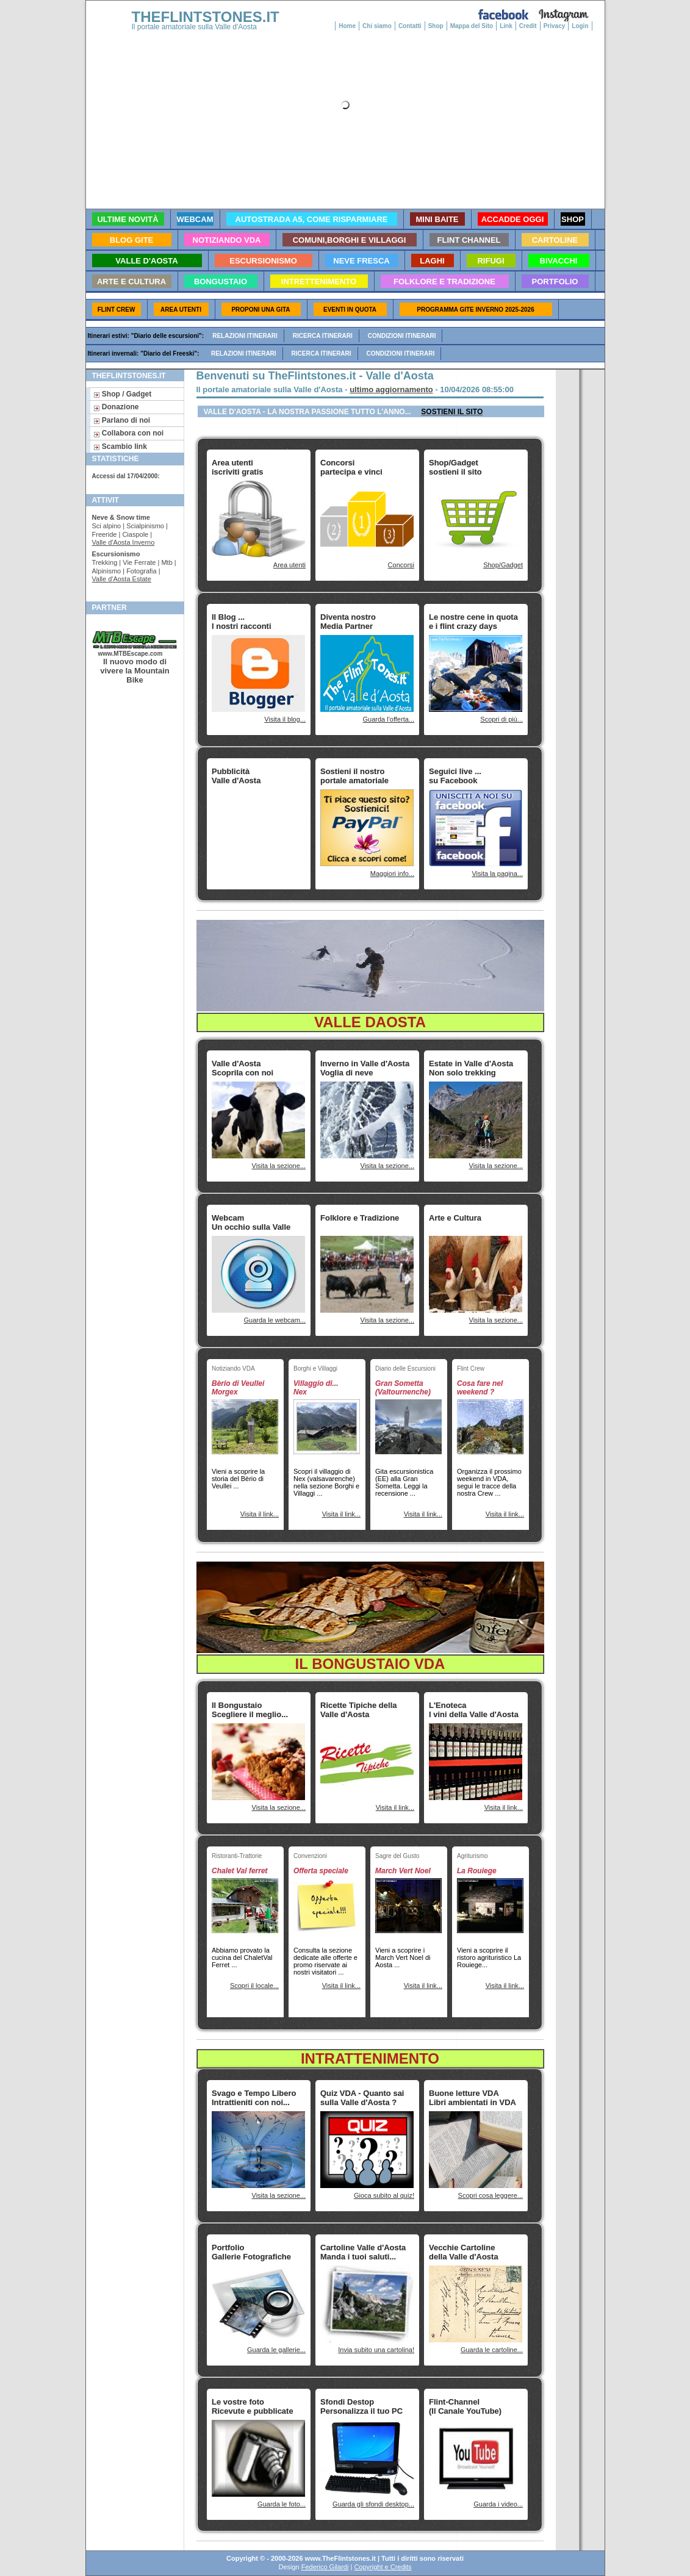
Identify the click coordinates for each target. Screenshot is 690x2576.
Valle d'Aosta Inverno (123, 542)
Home (347, 26)
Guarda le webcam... (275, 1320)
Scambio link (120, 446)
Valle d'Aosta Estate (121, 579)
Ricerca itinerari (323, 335)
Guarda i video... (498, 2504)
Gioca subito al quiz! (384, 2195)
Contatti (410, 26)
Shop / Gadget (122, 394)
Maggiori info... (392, 873)
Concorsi (401, 565)
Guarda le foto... (281, 2504)
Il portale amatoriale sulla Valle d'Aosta (194, 27)
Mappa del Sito (472, 26)
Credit (528, 26)
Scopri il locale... (254, 1985)
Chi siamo (377, 26)
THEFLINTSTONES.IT (205, 17)
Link (506, 26)
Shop (436, 26)
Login (580, 26)
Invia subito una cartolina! (376, 2349)
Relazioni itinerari (245, 335)
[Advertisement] (250, 827)
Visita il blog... (285, 719)
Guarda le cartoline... (492, 2349)
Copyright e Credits (382, 2567)
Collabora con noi (128, 433)
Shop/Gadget (503, 565)
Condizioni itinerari (402, 335)
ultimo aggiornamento (391, 389)
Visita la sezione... (279, 1165)
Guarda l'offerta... (388, 719)
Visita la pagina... (497, 873)
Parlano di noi (122, 420)
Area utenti (289, 565)
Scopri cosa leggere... (490, 2195)
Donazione (116, 407)
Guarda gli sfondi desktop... (373, 2504)
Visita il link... (259, 1514)
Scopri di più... (501, 719)
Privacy (555, 26)
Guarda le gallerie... (276, 2349)
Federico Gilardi (325, 2567)
